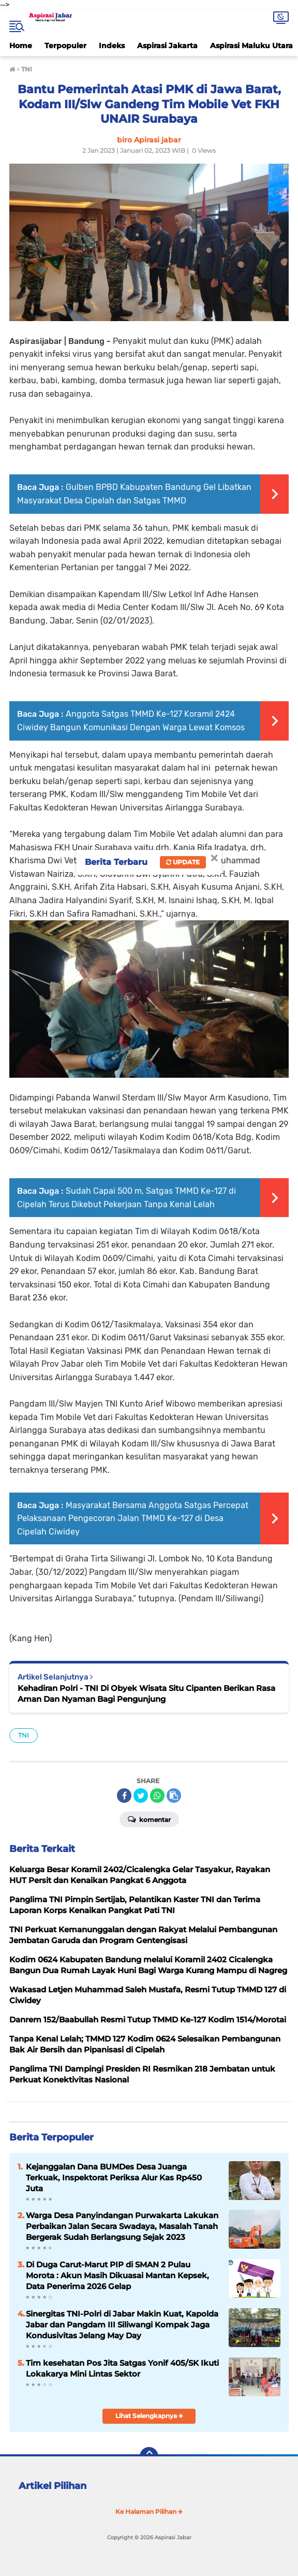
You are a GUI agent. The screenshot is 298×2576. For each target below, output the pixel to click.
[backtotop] (149, 2456)
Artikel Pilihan (52, 2486)
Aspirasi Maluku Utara (251, 45)
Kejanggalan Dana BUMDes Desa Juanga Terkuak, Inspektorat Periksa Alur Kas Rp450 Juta (114, 2177)
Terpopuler (65, 45)
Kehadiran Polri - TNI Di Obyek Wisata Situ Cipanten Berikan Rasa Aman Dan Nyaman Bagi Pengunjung (146, 1693)
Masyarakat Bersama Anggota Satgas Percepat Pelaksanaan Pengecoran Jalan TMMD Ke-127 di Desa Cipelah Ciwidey (132, 1518)
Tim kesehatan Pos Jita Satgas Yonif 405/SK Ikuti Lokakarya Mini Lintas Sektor (122, 2368)
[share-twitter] (140, 1795)
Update (183, 862)
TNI (23, 1735)
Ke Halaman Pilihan (149, 2511)
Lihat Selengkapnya (149, 2416)
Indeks (112, 45)
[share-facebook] (124, 1795)
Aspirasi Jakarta (167, 45)
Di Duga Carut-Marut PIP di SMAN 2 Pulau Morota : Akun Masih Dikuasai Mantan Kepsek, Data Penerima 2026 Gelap (117, 2275)
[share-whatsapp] (157, 1795)
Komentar (149, 1819)
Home (20, 45)
